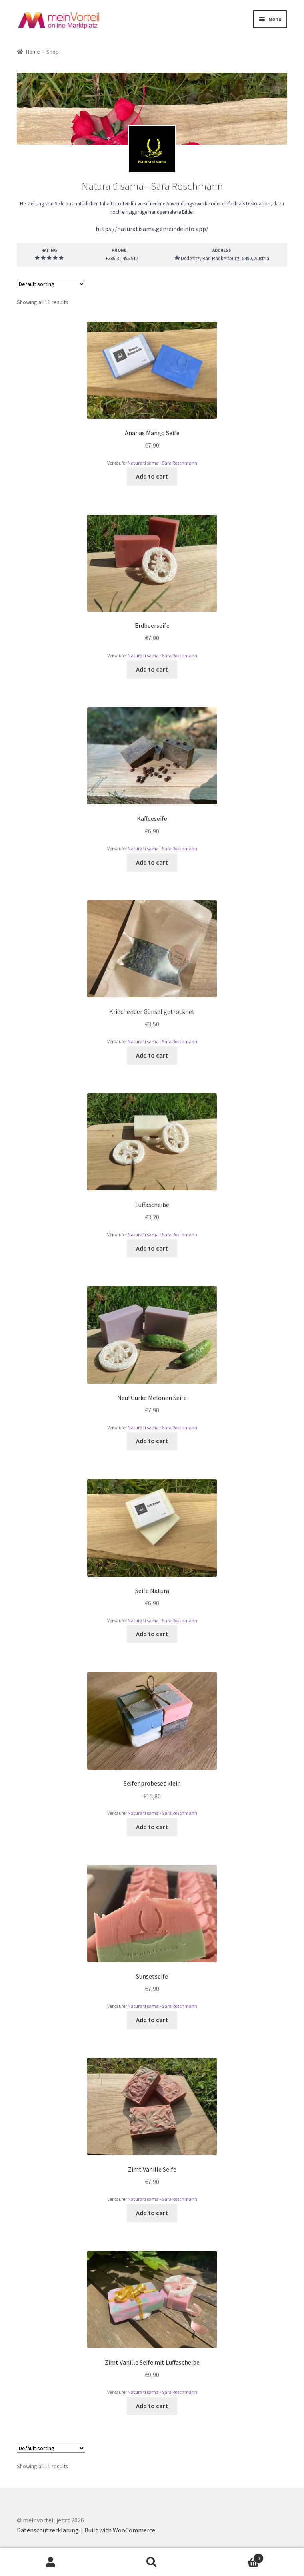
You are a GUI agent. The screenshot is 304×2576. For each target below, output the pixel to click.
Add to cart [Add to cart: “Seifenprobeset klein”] (152, 1827)
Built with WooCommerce (119, 2530)
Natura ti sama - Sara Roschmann (162, 463)
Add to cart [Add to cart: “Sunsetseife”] (152, 2020)
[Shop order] (51, 284)
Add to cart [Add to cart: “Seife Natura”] (152, 1634)
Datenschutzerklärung (48, 2530)
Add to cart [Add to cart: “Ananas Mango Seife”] (152, 476)
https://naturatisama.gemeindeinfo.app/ (152, 229)
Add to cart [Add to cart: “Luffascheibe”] (152, 1248)
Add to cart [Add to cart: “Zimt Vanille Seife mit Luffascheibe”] (152, 2406)
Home (33, 51)
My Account (50, 2562)
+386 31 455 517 (119, 258)
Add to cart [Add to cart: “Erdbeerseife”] (152, 669)
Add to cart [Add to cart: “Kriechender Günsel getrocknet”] (152, 1055)
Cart (233, 2557)
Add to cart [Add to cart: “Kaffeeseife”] (152, 862)
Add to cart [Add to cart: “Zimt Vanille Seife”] (152, 2213)
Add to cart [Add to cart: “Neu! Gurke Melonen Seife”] (152, 1441)
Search (151, 2562)
